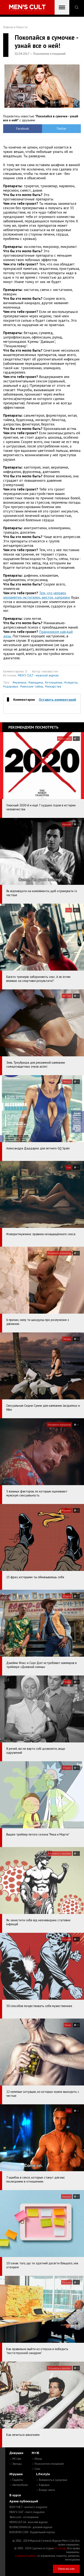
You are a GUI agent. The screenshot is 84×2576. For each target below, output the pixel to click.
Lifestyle (43, 2474)
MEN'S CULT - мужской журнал (38, 675)
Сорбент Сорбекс (26, 2556)
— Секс (36, 2469)
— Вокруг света (45, 2490)
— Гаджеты (16, 2480)
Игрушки (16, 2474)
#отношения (53, 682)
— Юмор (37, 2459)
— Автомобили (18, 2485)
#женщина (35, 682)
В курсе (15, 2495)
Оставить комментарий (57, 699)
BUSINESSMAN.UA (30, 2527)
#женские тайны (31, 686)
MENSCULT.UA (28, 2522)
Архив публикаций (23, 2501)
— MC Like (15, 2459)
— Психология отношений (48, 2464)
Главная (8, 27)
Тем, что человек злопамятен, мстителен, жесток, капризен (36, 595)
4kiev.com (23, 2517)
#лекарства (53, 686)
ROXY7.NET (28, 2507)
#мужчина (19, 682)
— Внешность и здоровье (51, 2480)
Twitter (61, 129)
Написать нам (66, 2569)
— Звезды (15, 2464)
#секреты (70, 682)
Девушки (16, 2453)
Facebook (22, 129)
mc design (60, 2548)
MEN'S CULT (27, 2512)
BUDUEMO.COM (32, 2532)
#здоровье (10, 686)
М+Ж (35, 2453)
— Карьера (42, 2485)
